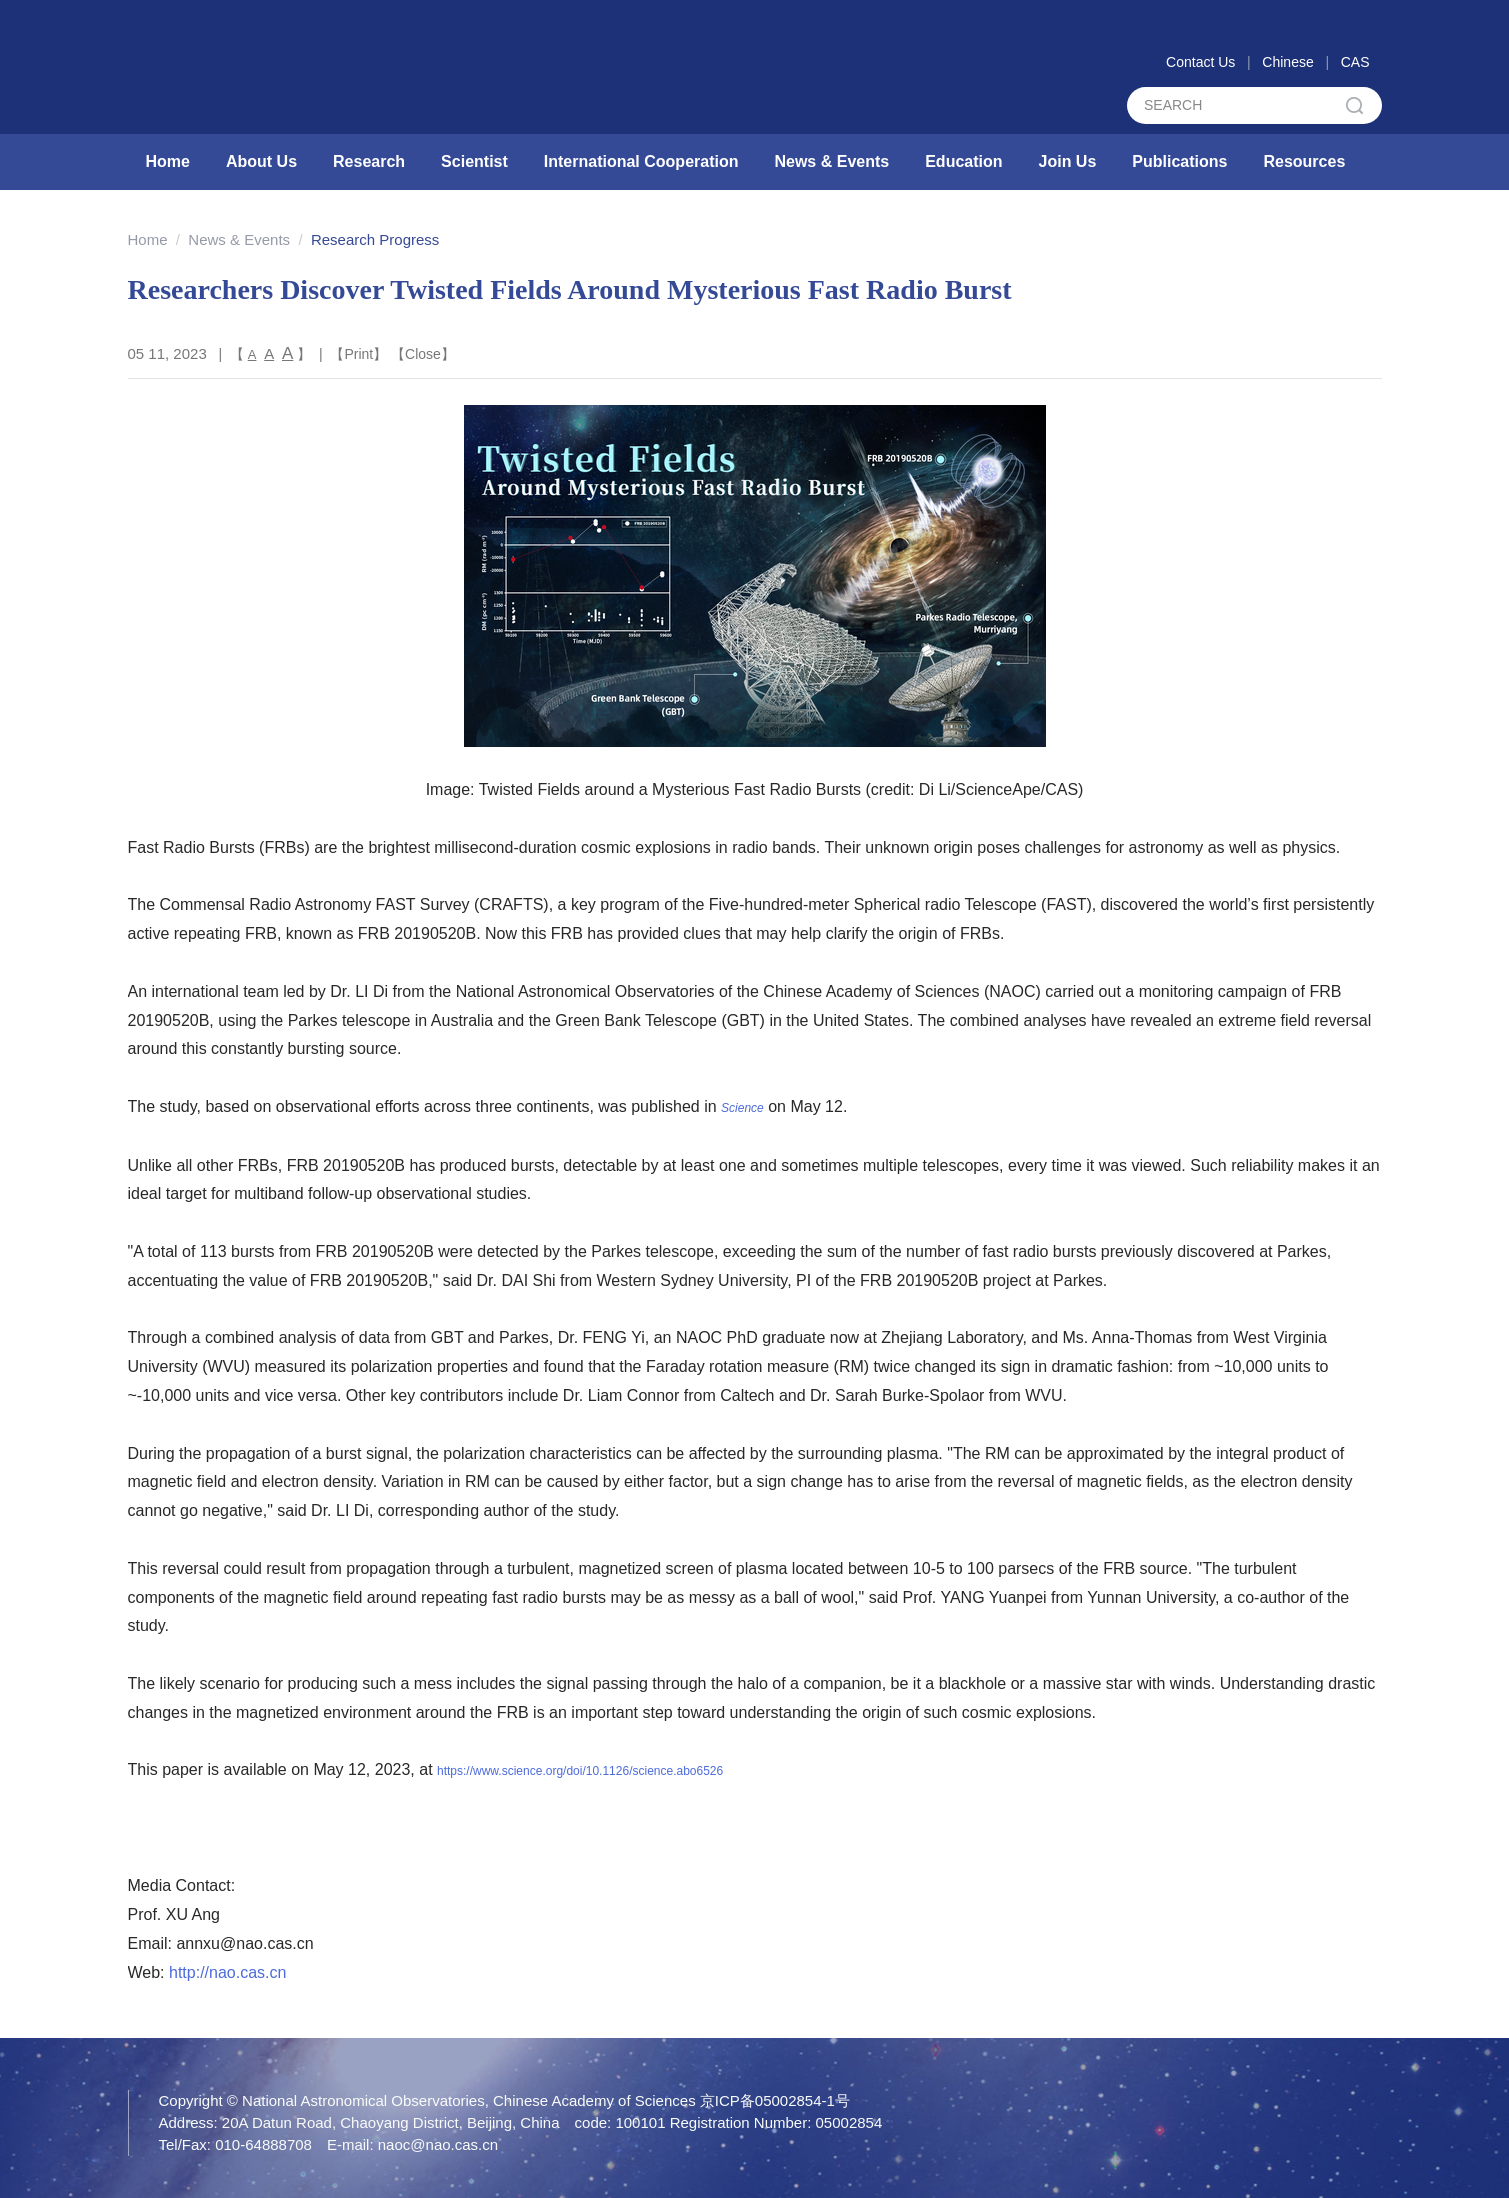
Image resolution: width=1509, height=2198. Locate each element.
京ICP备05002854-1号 (775, 2100)
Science (742, 1108)
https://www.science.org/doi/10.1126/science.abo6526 (580, 1771)
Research (369, 161)
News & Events (831, 161)
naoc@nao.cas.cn (438, 2144)
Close (423, 354)
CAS (1355, 62)
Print (358, 354)
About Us (261, 161)
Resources (1304, 161)
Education (963, 161)
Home (168, 161)
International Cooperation (641, 161)
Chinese (1287, 62)
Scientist (474, 161)
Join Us (1068, 161)
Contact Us (1200, 62)
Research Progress (375, 239)
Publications (1179, 161)
